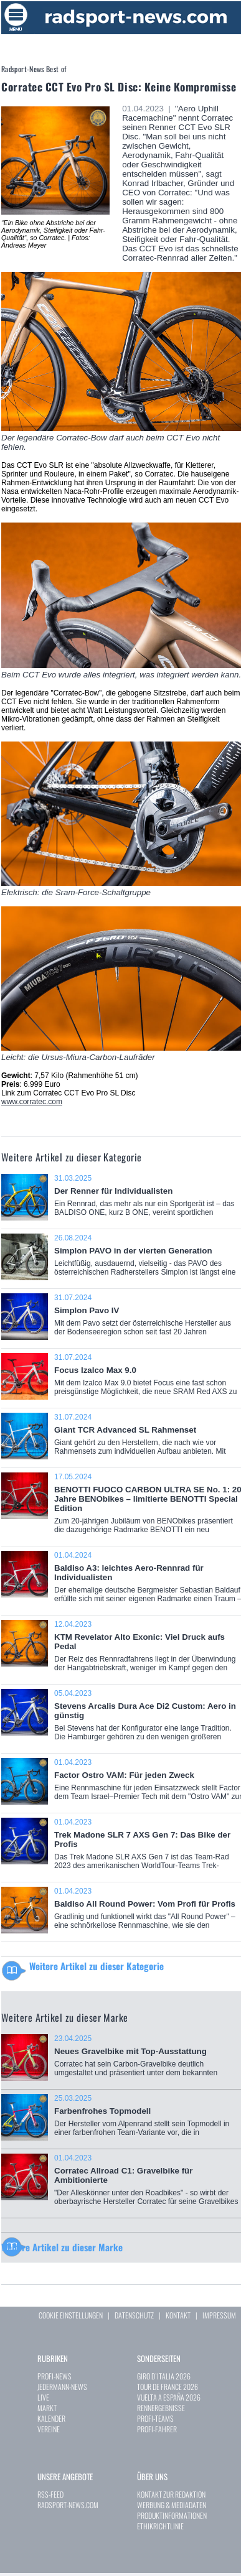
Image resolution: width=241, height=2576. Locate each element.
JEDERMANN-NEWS (62, 2386)
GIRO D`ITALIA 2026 (164, 2376)
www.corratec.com (31, 1101)
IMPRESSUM (219, 2315)
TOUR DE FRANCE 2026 (167, 2386)
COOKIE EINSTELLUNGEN (71, 2315)
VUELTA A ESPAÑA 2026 (169, 2397)
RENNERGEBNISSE (161, 2407)
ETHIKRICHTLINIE (160, 2526)
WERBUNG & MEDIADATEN (171, 2504)
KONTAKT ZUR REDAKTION (171, 2494)
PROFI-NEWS (54, 2376)
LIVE (43, 2397)
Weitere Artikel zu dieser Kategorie (96, 1966)
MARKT (47, 2407)
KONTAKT (178, 2315)
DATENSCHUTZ (134, 2315)
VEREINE (48, 2429)
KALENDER (51, 2418)
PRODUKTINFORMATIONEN (172, 2515)
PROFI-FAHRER (157, 2429)
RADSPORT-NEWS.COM (67, 2504)
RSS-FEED (50, 2494)
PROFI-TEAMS (155, 2418)
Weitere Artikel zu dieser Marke (62, 2247)
